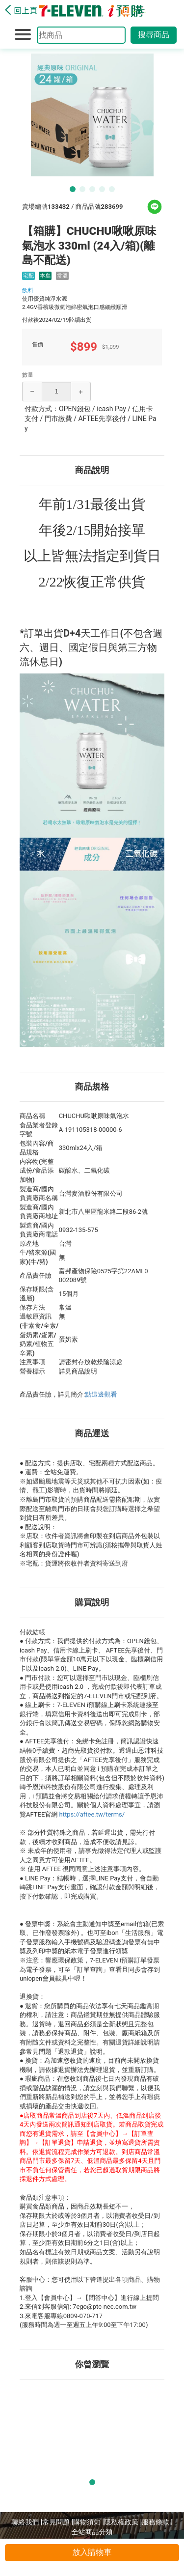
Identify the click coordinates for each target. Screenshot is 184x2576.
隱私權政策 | (123, 2522)
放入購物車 (92, 2552)
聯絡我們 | (26, 2522)
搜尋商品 (153, 34)
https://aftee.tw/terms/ (92, 1814)
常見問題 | (57, 2522)
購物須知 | (88, 2522)
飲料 (27, 290)
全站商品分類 (92, 2532)
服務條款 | (157, 2522)
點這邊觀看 (101, 1394)
